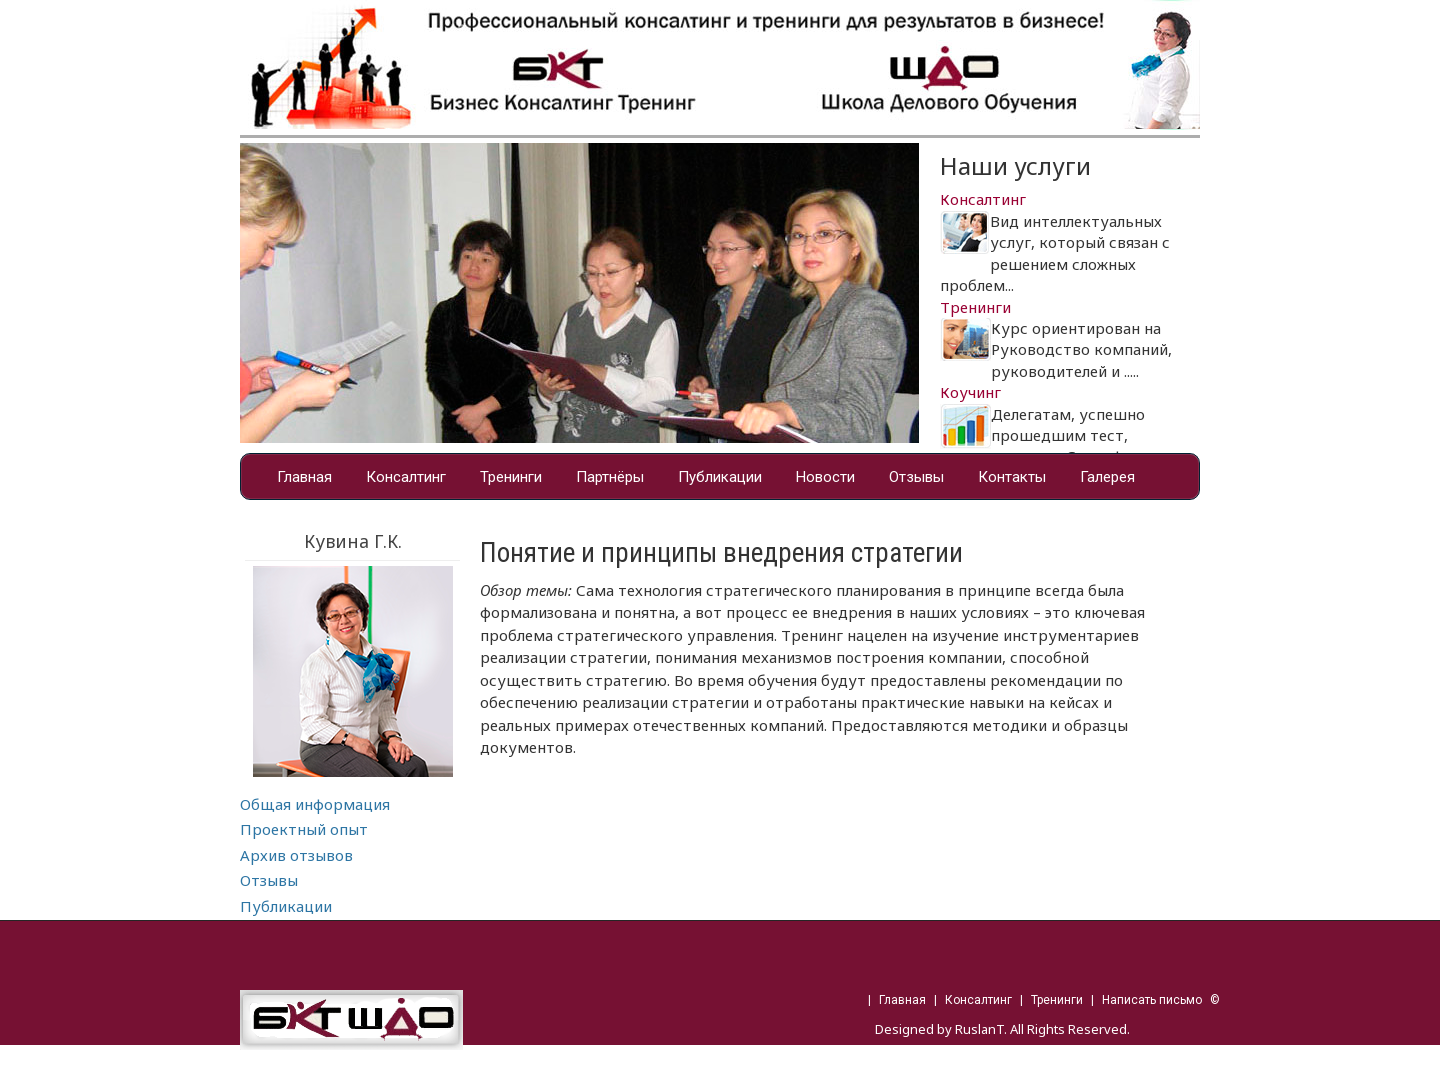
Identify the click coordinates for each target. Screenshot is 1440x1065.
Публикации (720, 477)
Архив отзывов (296, 855)
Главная (304, 477)
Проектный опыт (304, 829)
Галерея (1107, 477)
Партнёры (610, 477)
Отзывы (916, 477)
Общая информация (315, 804)
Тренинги (511, 477)
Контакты (1012, 477)
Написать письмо (1152, 1000)
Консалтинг (406, 477)
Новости (825, 477)
